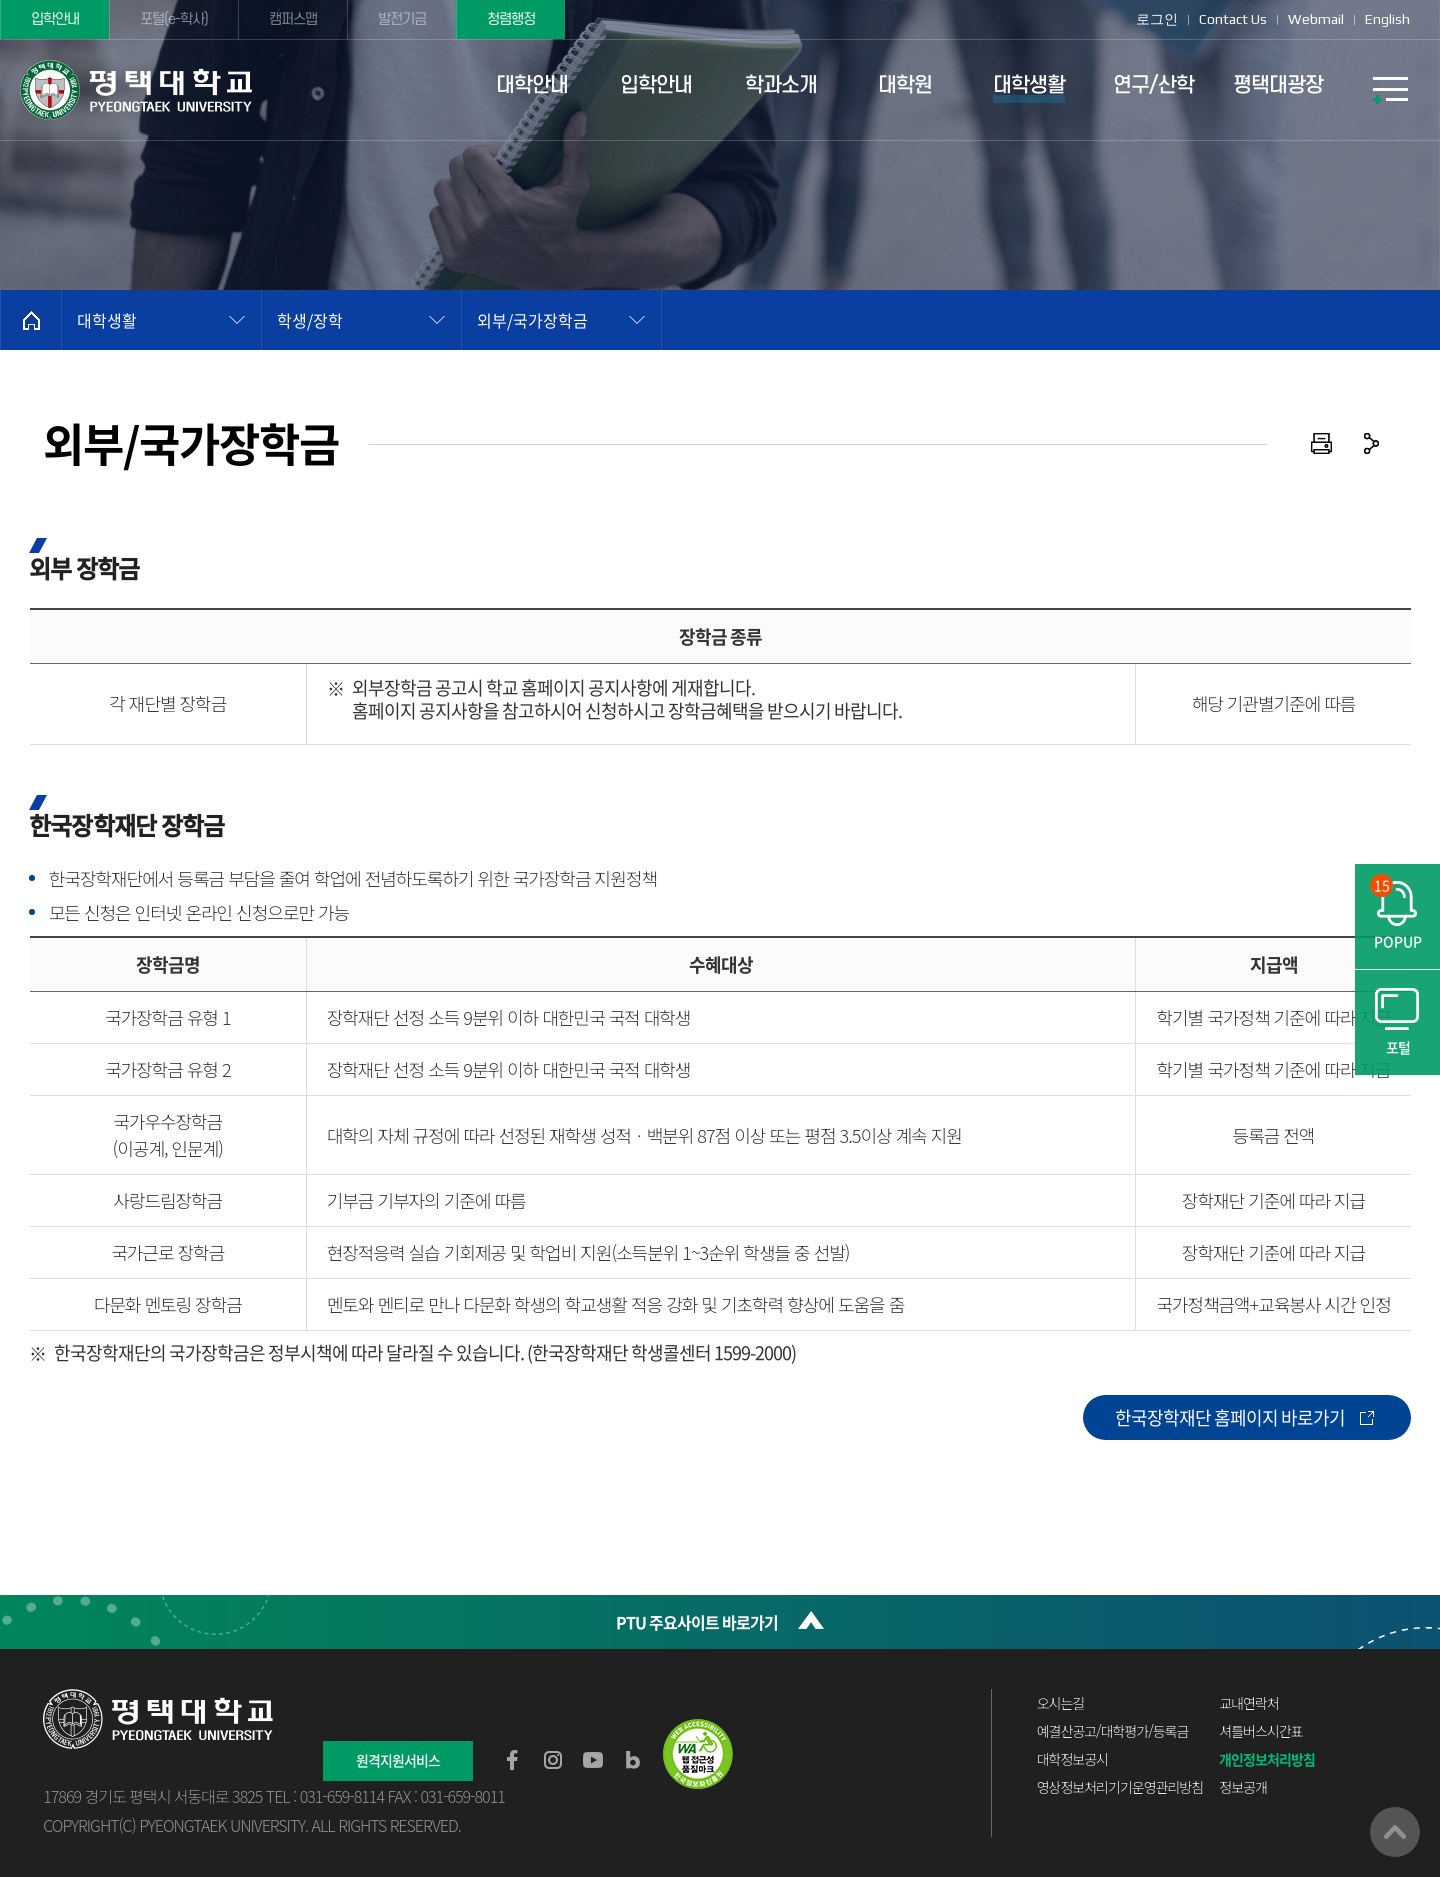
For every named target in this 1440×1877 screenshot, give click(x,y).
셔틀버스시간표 (1260, 1731)
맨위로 (1395, 1832)
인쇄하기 (1322, 444)
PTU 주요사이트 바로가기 (697, 1622)
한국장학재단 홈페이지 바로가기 (1230, 1417)
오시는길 (1061, 1703)
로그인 (1157, 19)
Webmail (1316, 19)
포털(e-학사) (174, 19)
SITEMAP (1390, 90)
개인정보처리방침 (1267, 1759)
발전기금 (402, 19)
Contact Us (1233, 19)
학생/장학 (310, 320)
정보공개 (1243, 1787)
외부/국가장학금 (532, 320)
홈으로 (31, 320)
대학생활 (107, 320)
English (1387, 19)
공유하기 (1372, 444)
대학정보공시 (1072, 1759)
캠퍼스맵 (293, 19)
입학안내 (55, 19)
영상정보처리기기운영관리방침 (1120, 1787)
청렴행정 (511, 19)
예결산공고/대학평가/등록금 (1113, 1731)
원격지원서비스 (398, 1760)
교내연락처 (1248, 1703)
